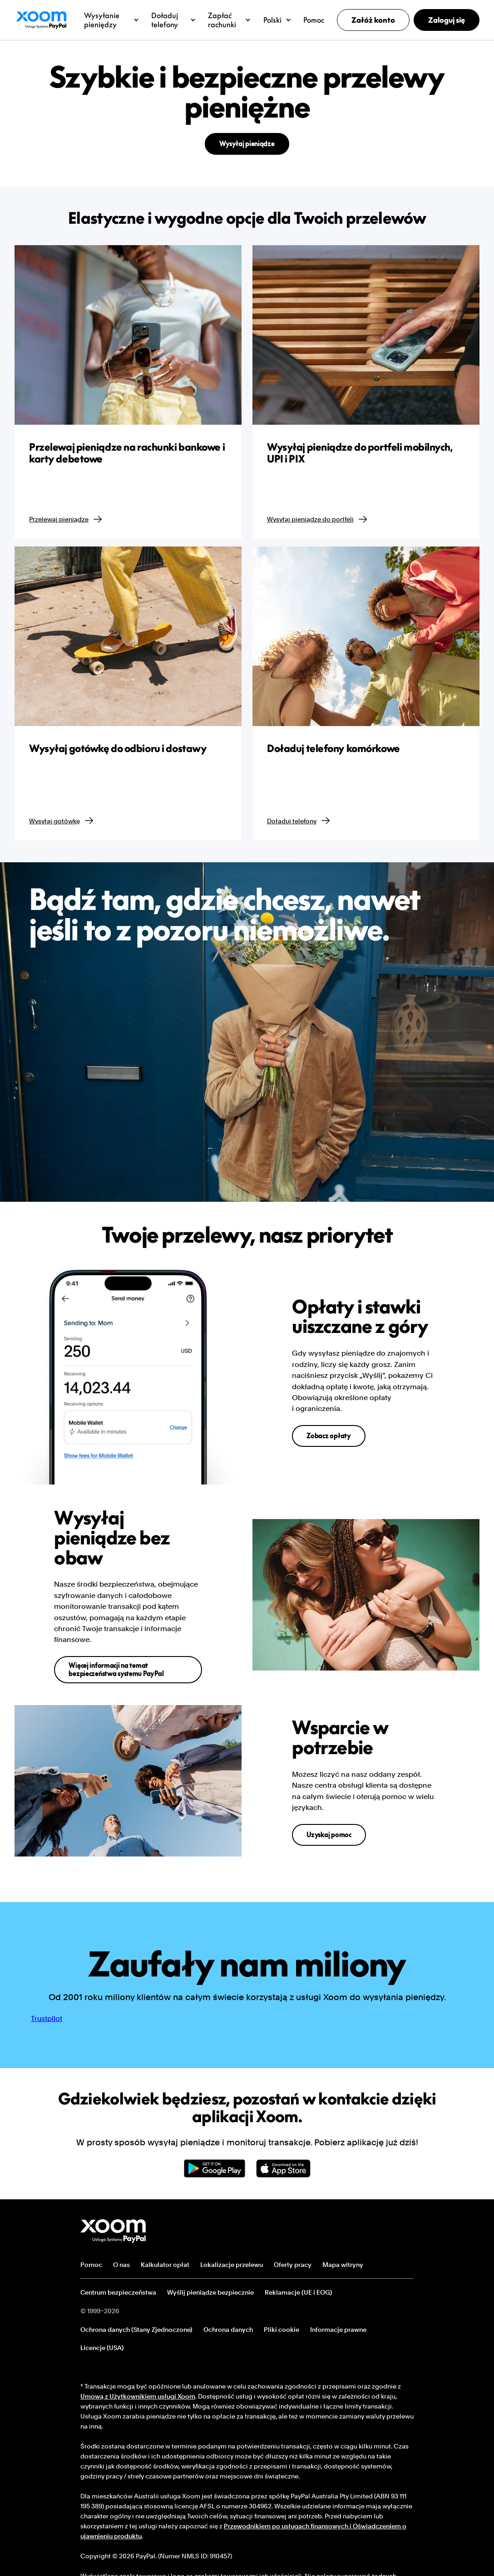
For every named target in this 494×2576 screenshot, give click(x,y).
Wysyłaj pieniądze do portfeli (317, 519)
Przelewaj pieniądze (66, 519)
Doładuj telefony (299, 820)
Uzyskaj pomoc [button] (328, 1835)
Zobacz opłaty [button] (328, 1436)
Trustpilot (46, 2018)
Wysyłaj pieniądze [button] (246, 143)
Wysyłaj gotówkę (61, 820)
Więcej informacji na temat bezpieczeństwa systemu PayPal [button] (116, 1669)
